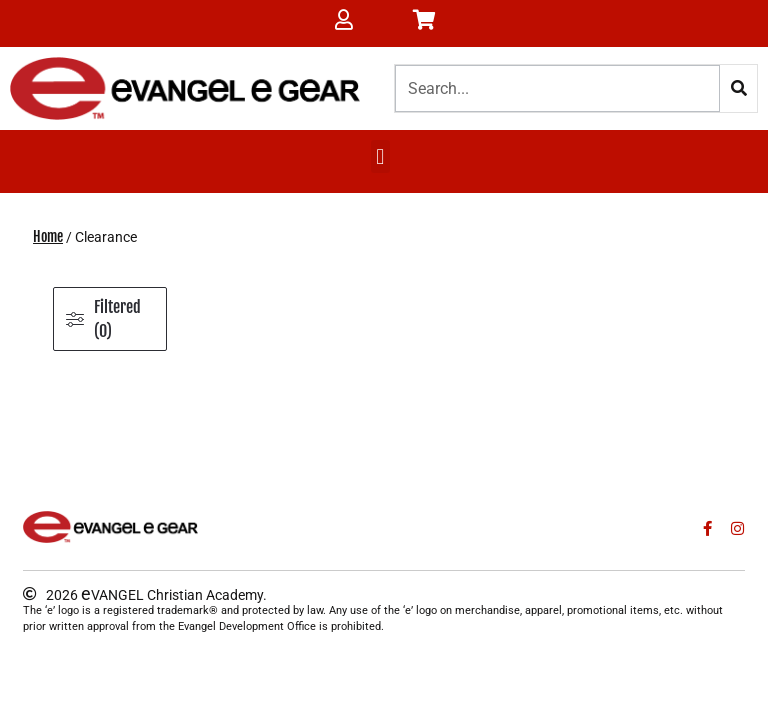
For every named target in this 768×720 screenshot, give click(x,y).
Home (48, 236)
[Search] (738, 88)
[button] (380, 156)
